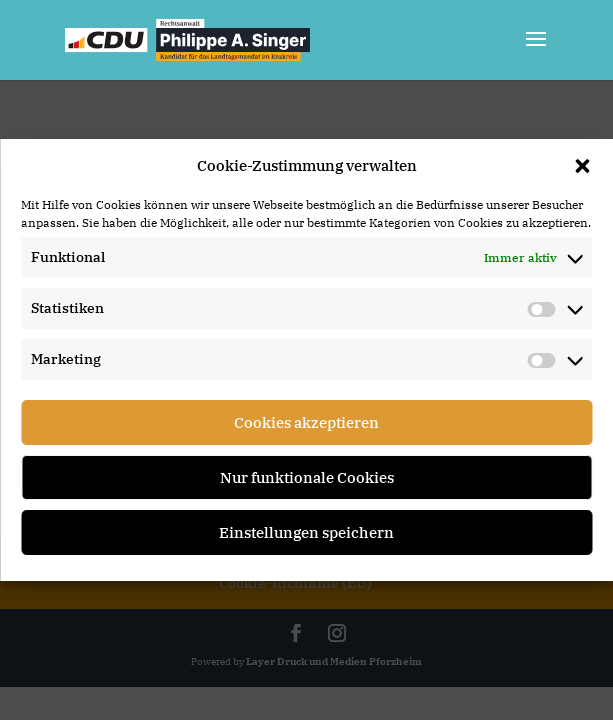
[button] (582, 166)
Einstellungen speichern (306, 532)
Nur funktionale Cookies (307, 477)
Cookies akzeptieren (306, 422)
